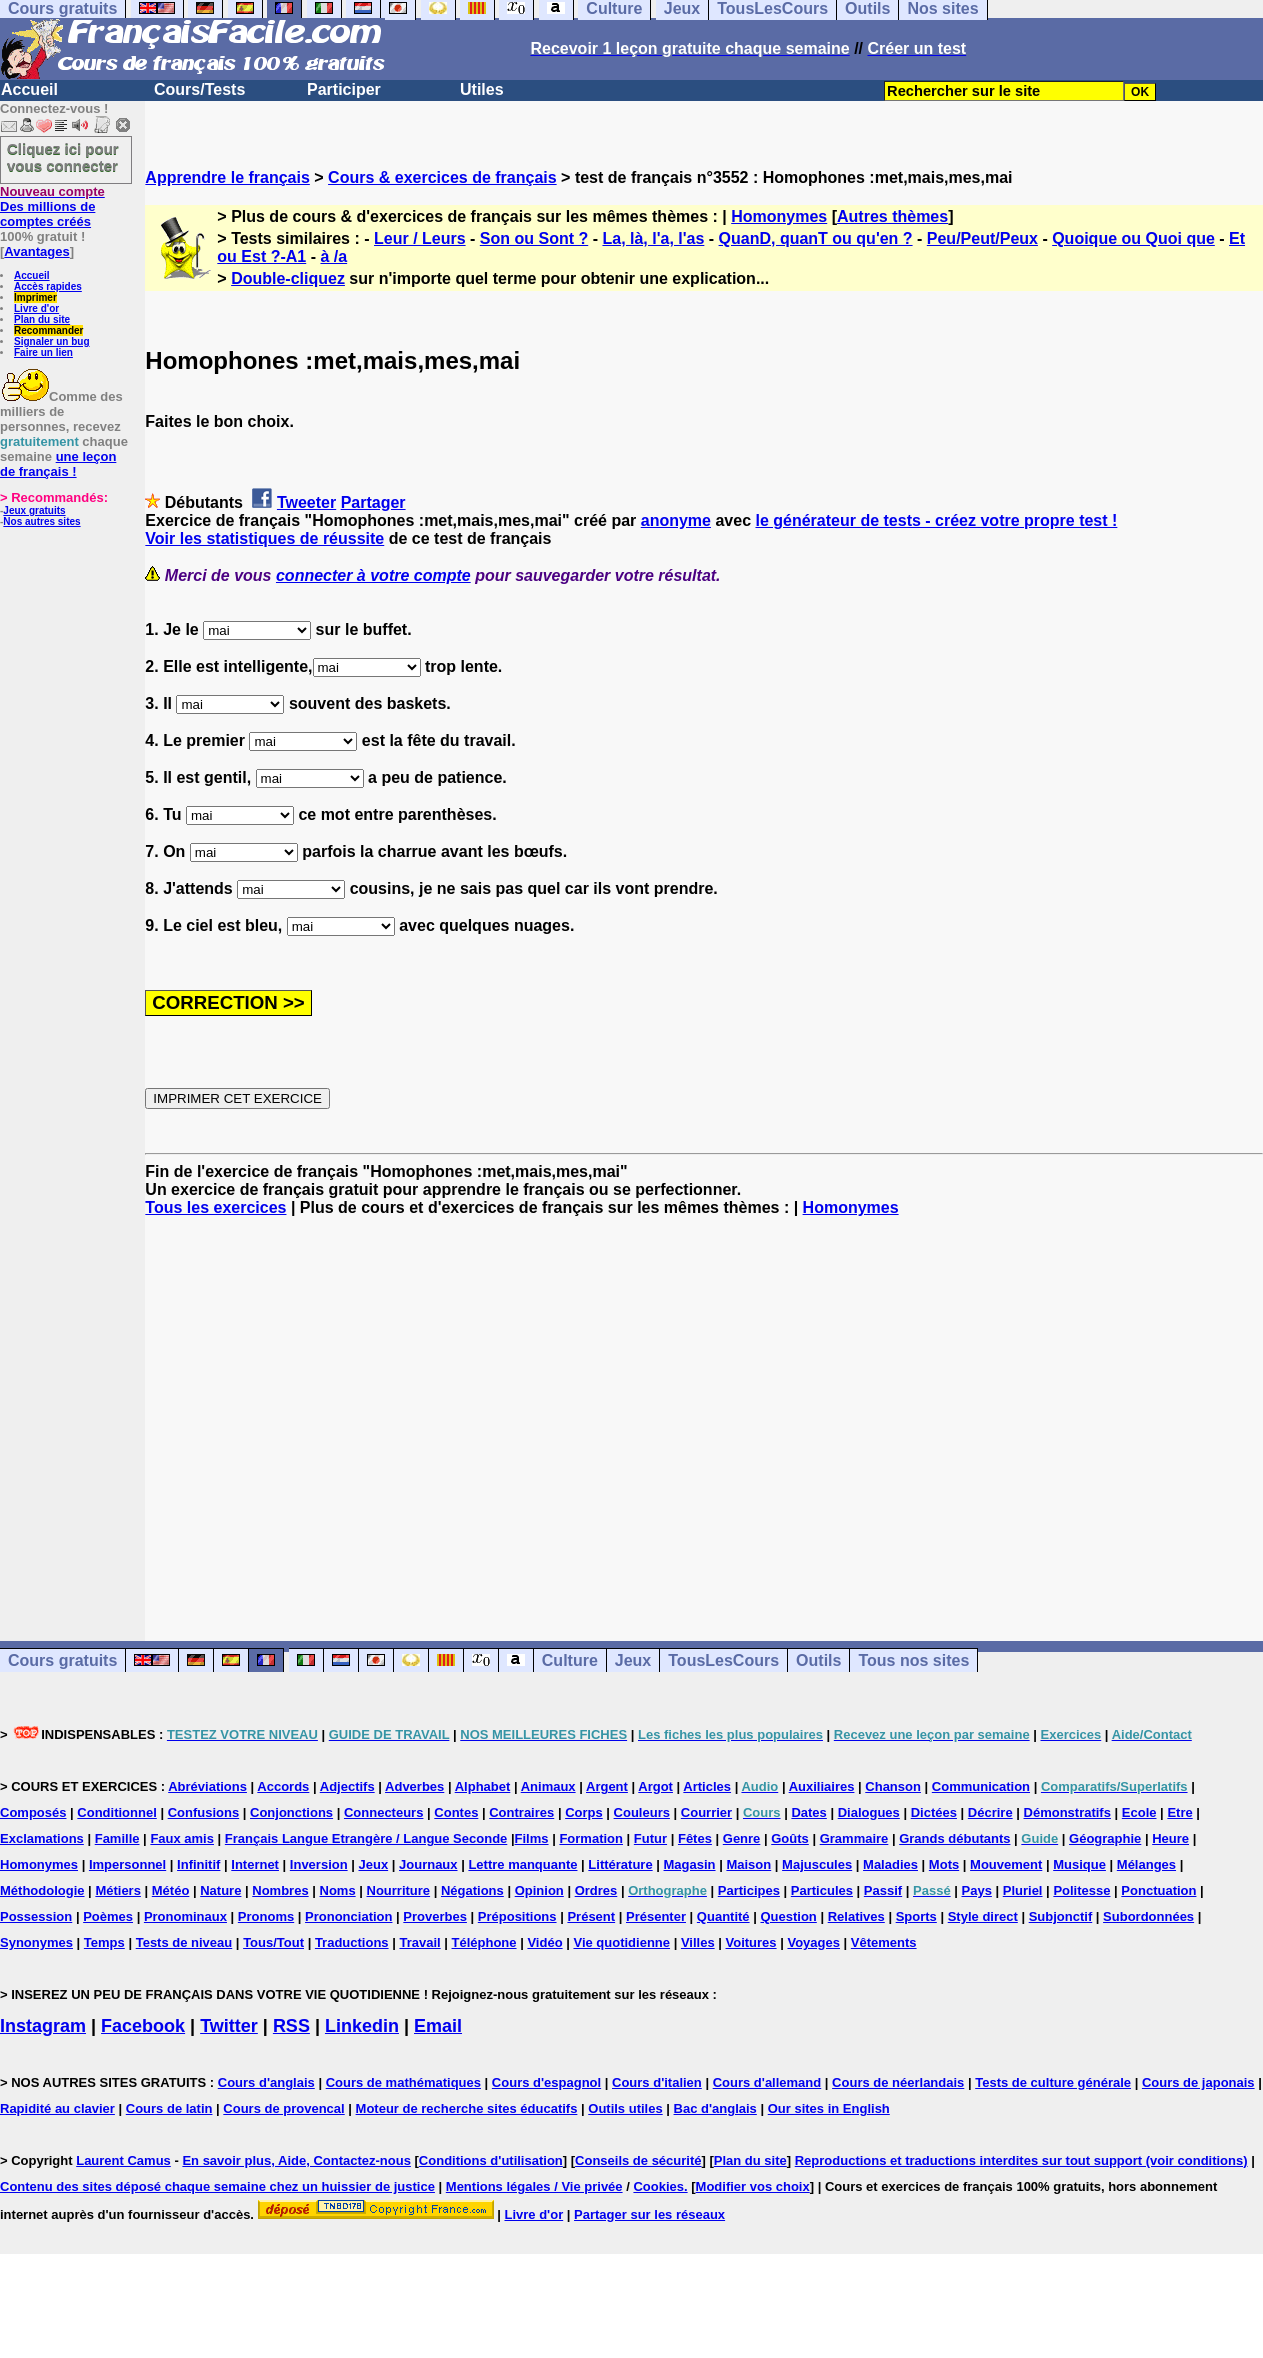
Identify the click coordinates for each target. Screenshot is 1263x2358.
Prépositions (517, 1916)
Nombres (280, 1890)
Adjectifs (347, 1786)
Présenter (656, 1916)
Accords (283, 1786)
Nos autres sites (41, 521)
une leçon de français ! (58, 464)
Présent (591, 1916)
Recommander (48, 330)
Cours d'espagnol (546, 2082)
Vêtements (884, 1942)
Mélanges (1146, 1864)
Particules (822, 1890)
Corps (584, 1812)
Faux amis (182, 1838)
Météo (171, 1890)
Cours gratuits (62, 1660)
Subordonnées (1148, 1916)
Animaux (548, 1786)
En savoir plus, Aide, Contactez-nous (296, 2160)
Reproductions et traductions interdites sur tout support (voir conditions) (1021, 2160)
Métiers (118, 1890)
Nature (220, 1890)
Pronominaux (185, 1916)
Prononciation (348, 1916)
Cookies (658, 2186)
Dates (808, 1812)
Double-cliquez (288, 278)
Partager (373, 502)
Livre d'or (36, 308)
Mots (944, 1864)
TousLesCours (723, 1660)
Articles (707, 1786)
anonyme (676, 520)
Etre (1179, 1812)
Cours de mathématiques (403, 2082)
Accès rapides (48, 286)
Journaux (428, 1864)
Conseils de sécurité (638, 2160)
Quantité (723, 1916)
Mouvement (1006, 1864)
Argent (607, 1786)
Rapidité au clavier (57, 2108)
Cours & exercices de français (442, 177)
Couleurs (642, 1812)
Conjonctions (291, 1812)
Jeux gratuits (34, 510)
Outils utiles (625, 2108)
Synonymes (36, 1942)
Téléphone (484, 1942)
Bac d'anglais (715, 2108)
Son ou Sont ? (534, 238)
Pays (977, 1890)
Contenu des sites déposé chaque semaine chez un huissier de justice (217, 2186)
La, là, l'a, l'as (653, 238)
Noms (338, 1890)
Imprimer (35, 297)
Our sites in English (829, 2108)
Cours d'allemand (767, 2082)
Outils (818, 1660)
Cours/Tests (199, 89)
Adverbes (414, 1786)
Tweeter (306, 502)
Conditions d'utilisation (491, 2160)
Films (532, 1838)
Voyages (813, 1942)
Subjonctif (1061, 1916)
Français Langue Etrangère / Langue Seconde (366, 1838)
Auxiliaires (822, 1786)
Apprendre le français (227, 177)
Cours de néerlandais (898, 2082)
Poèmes (108, 1916)
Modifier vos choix (753, 2186)
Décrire (990, 1812)
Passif (883, 1890)
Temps (104, 1942)
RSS (291, 2026)
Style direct (983, 1916)
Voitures (751, 1942)
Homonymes (779, 216)
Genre (742, 1838)
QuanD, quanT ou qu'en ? (816, 238)
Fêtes (695, 1838)
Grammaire (854, 1838)
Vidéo (544, 1942)
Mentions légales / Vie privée (534, 2186)
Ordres (596, 1890)
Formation (591, 1838)
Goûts (790, 1838)
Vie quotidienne (621, 1942)
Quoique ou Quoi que (1133, 238)
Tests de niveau (184, 1942)
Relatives (856, 1916)
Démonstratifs (1067, 1812)
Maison (748, 1864)
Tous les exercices (215, 1207)
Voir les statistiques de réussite (264, 538)
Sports (916, 1916)
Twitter (229, 2026)
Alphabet (483, 1786)
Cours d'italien (657, 2082)
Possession (36, 1916)
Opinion (539, 1890)
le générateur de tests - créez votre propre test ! (936, 520)
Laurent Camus (123, 2160)
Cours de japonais (1198, 2082)
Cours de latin (169, 2108)
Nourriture (399, 1890)
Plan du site (42, 319)
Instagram (43, 2026)
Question (788, 1916)
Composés (33, 1812)
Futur (650, 1838)
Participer (344, 89)
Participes (749, 1890)
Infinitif (198, 1864)
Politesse (1081, 1890)
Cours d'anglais (266, 2082)
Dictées (934, 1812)
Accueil (29, 89)
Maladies (890, 1864)
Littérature (620, 1864)
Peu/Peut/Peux (982, 238)
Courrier (706, 1812)
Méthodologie (42, 1890)
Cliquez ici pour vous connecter (63, 157)
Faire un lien (43, 352)
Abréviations (207, 1786)
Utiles (482, 89)
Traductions (352, 1942)
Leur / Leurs (420, 238)
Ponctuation (1158, 1890)
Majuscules (817, 1864)
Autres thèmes (892, 216)
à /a (333, 256)
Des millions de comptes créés (52, 206)
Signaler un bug (52, 341)
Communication (981, 1786)
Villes (698, 1942)
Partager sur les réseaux (649, 2214)
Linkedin (362, 2026)
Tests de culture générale (1053, 2082)
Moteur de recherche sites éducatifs (467, 2108)
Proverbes (435, 1916)
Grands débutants (954, 1838)
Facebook (143, 2026)
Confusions (204, 1812)
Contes (456, 1812)
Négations (472, 1890)
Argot (655, 1786)
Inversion (319, 1864)
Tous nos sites (913, 1660)
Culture (570, 1660)
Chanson (893, 1786)
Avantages (36, 251)
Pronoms (266, 1916)
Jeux (633, 1660)
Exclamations (42, 1838)
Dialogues (869, 1812)
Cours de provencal (283, 2108)
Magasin (690, 1864)
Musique (1079, 1864)
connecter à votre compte (373, 575)
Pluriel (1023, 1890)
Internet (255, 1864)
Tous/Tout (273, 1942)
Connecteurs (383, 1812)
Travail (419, 1942)
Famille (117, 1838)
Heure (1170, 1838)
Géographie (1105, 1838)
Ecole (1139, 1812)
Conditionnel (116, 1812)
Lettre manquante (522, 1864)
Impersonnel (127, 1864)
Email (438, 2026)
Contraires (521, 1812)
